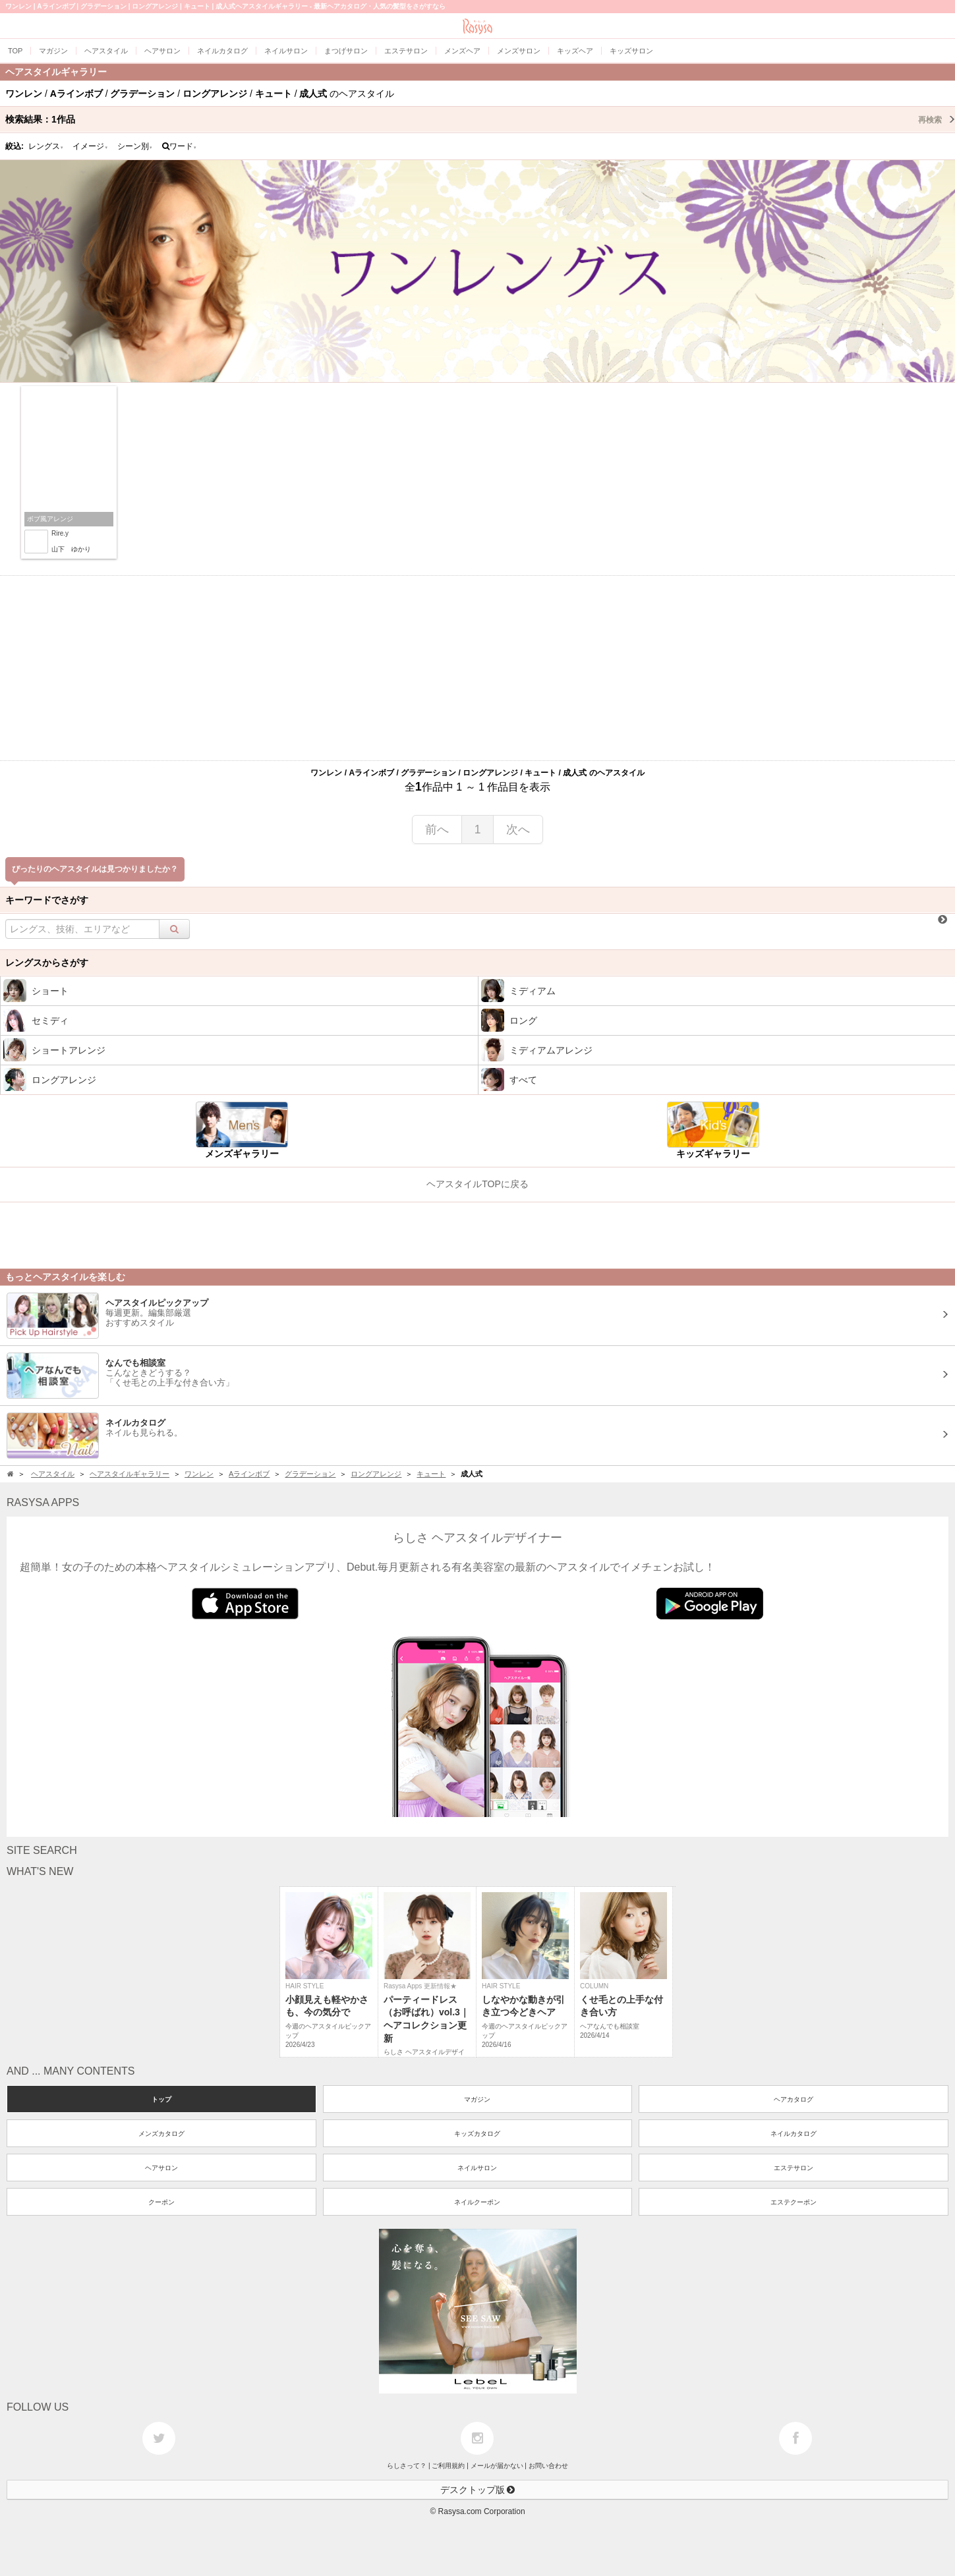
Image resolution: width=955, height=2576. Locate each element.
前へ (437, 829)
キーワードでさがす (46, 900)
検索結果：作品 (480, 119)
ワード (179, 146)
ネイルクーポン (477, 2202)
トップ (161, 2099)
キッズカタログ (477, 2133)
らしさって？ (406, 2465)
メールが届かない (497, 2465)
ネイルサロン (477, 2167)
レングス (46, 146)
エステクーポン (793, 2202)
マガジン (477, 2099)
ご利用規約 (448, 2465)
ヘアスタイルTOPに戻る (477, 1184)
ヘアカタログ (793, 2099)
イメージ (90, 146)
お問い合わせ (548, 2465)
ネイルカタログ (793, 2133)
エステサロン (793, 2167)
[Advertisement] (477, 668)
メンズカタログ (161, 2133)
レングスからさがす (46, 962)
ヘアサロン (161, 2167)
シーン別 (135, 146)
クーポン (161, 2202)
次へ (518, 829)
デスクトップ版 (477, 2489)
